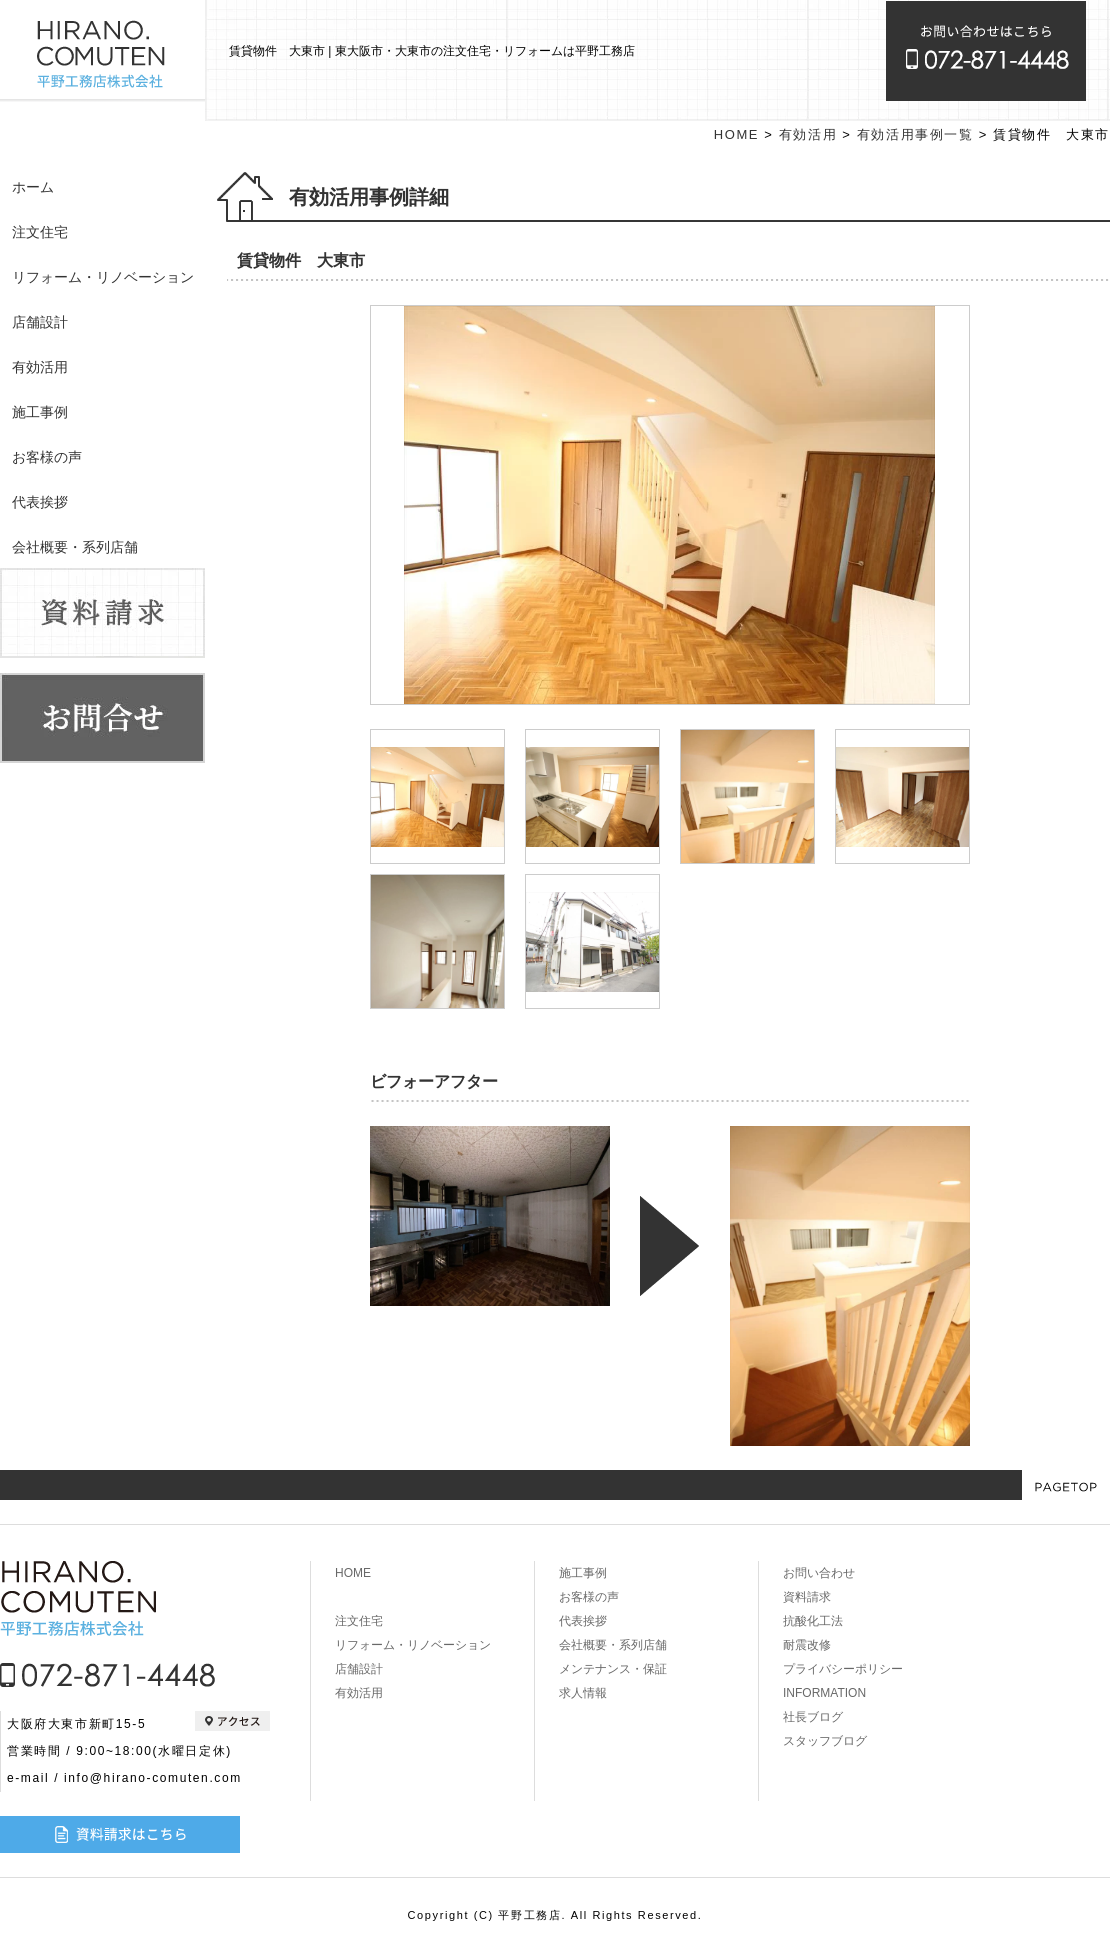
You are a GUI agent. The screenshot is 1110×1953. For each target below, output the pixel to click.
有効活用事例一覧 (915, 134)
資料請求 (807, 1597)
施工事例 (40, 412)
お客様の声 (47, 457)
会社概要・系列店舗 (75, 547)
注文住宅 (40, 232)
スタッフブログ (825, 1741)
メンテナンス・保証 (613, 1669)
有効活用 (40, 367)
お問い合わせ (819, 1573)
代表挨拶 (40, 502)
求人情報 (583, 1693)
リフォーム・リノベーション (103, 277)
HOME (736, 134)
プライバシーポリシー (843, 1669)
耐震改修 (807, 1645)
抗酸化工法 (813, 1621)
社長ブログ (813, 1717)
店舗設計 (40, 322)
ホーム (33, 187)
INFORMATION (824, 1693)
